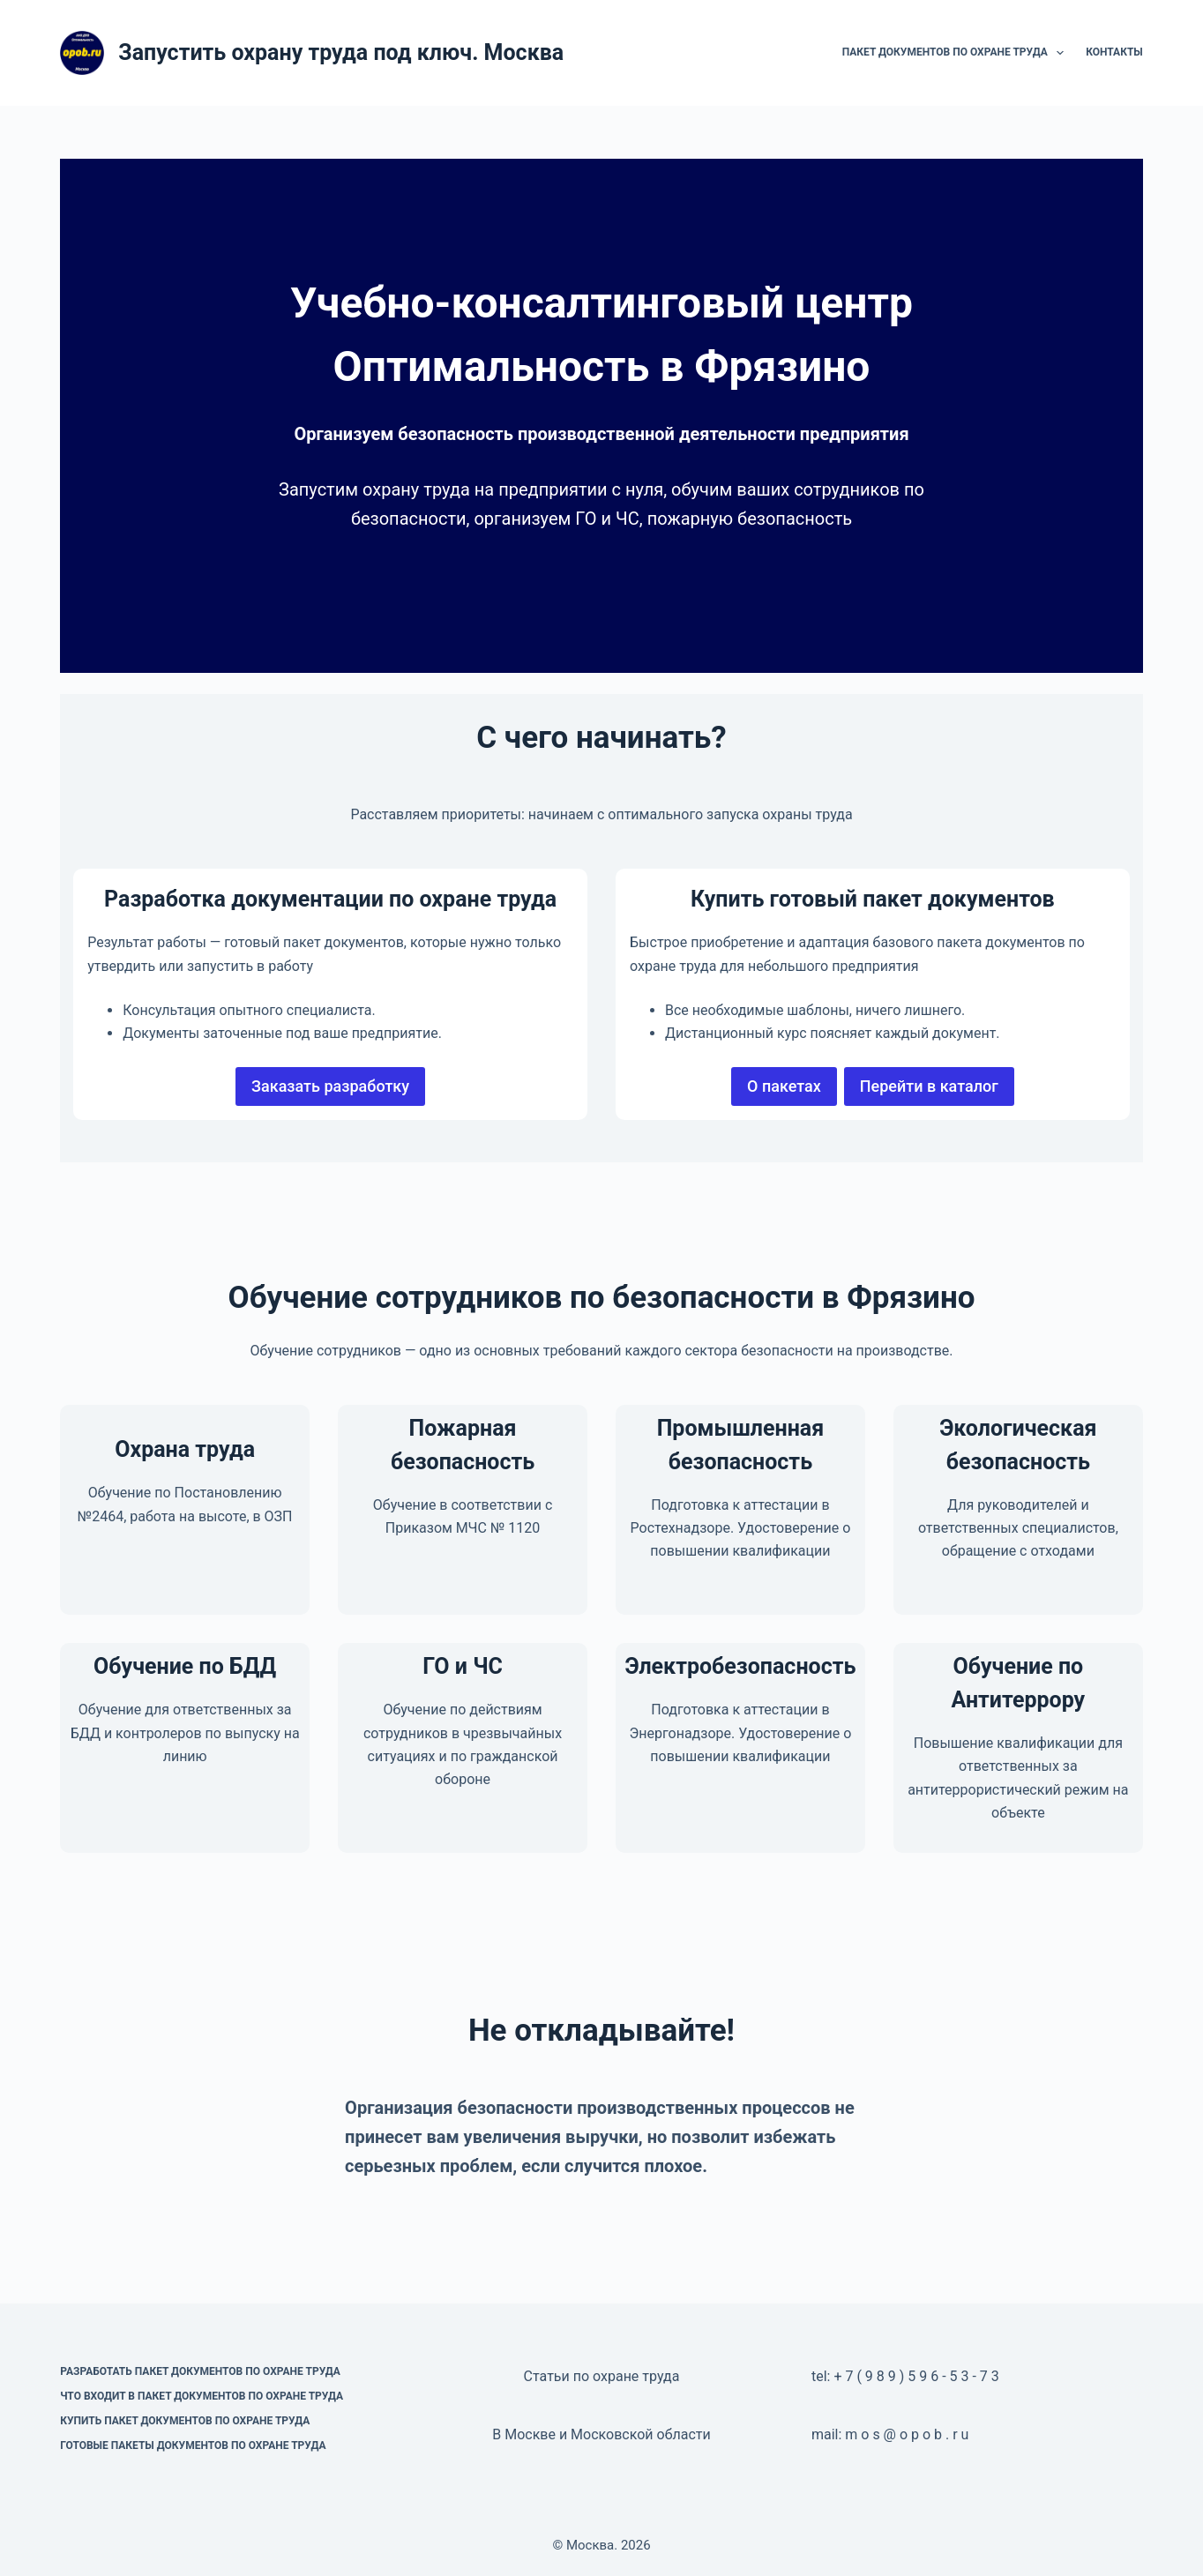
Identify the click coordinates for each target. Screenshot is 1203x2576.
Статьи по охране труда (602, 2376)
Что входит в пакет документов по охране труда (201, 2396)
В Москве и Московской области (601, 2434)
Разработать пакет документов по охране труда (200, 2371)
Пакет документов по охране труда (956, 52)
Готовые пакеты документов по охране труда (192, 2445)
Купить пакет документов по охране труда (185, 2421)
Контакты (1114, 52)
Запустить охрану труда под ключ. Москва (341, 52)
